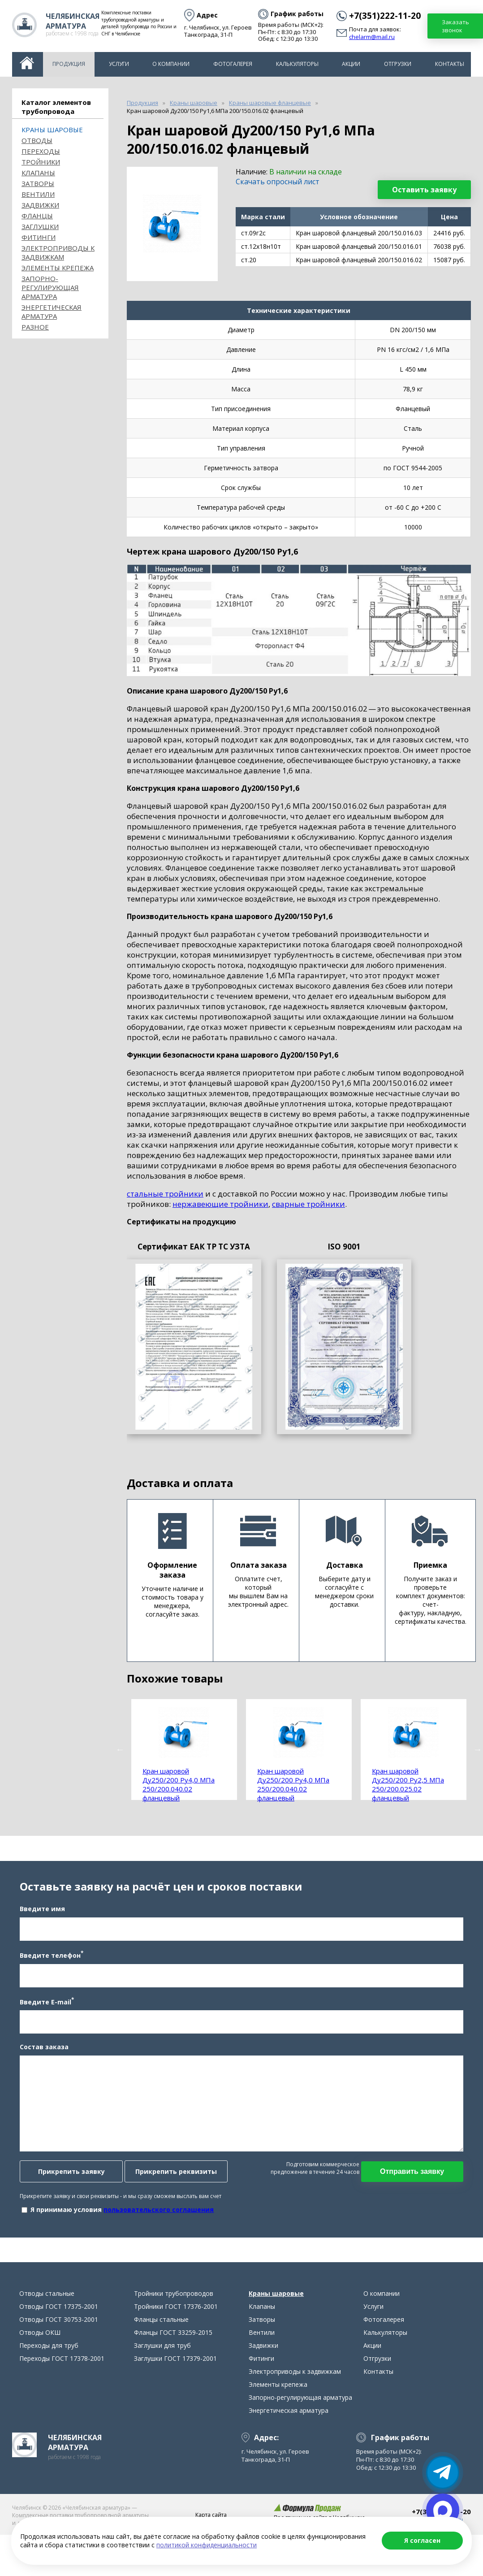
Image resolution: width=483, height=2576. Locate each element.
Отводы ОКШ (39, 2337)
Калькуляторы (297, 64)
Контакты (449, 64)
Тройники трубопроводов (173, 2298)
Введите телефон (50, 1957)
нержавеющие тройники (220, 1204)
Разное (35, 326)
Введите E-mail (46, 2004)
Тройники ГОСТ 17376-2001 (176, 2311)
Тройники (41, 161)
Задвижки (40, 204)
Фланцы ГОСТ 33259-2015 (173, 2337)
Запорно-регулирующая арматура (50, 287)
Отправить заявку (413, 2174)
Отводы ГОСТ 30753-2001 (58, 2324)
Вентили (38, 194)
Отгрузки (397, 64)
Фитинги (39, 237)
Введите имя (41, 1911)
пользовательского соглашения (158, 2212)
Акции (351, 64)
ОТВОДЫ (37, 140)
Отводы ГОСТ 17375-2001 (58, 2311)
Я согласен (422, 2540)
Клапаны (38, 172)
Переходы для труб (48, 2350)
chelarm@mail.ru (372, 37)
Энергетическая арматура (52, 312)
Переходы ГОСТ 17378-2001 (61, 2363)
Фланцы (37, 215)
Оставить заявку (424, 190)
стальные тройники (165, 1193)
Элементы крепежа (58, 267)
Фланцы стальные (161, 2324)
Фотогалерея (232, 64)
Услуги (119, 64)
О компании (171, 64)
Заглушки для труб (162, 2350)
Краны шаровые (52, 129)
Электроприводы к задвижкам (58, 252)
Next (477, 1749)
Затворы (38, 183)
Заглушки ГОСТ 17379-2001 (175, 2363)
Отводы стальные (46, 2298)
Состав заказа (43, 2049)
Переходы (41, 151)
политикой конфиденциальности (206, 2545)
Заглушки (40, 226)
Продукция (68, 64)
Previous (120, 1749)
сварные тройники (308, 1204)
